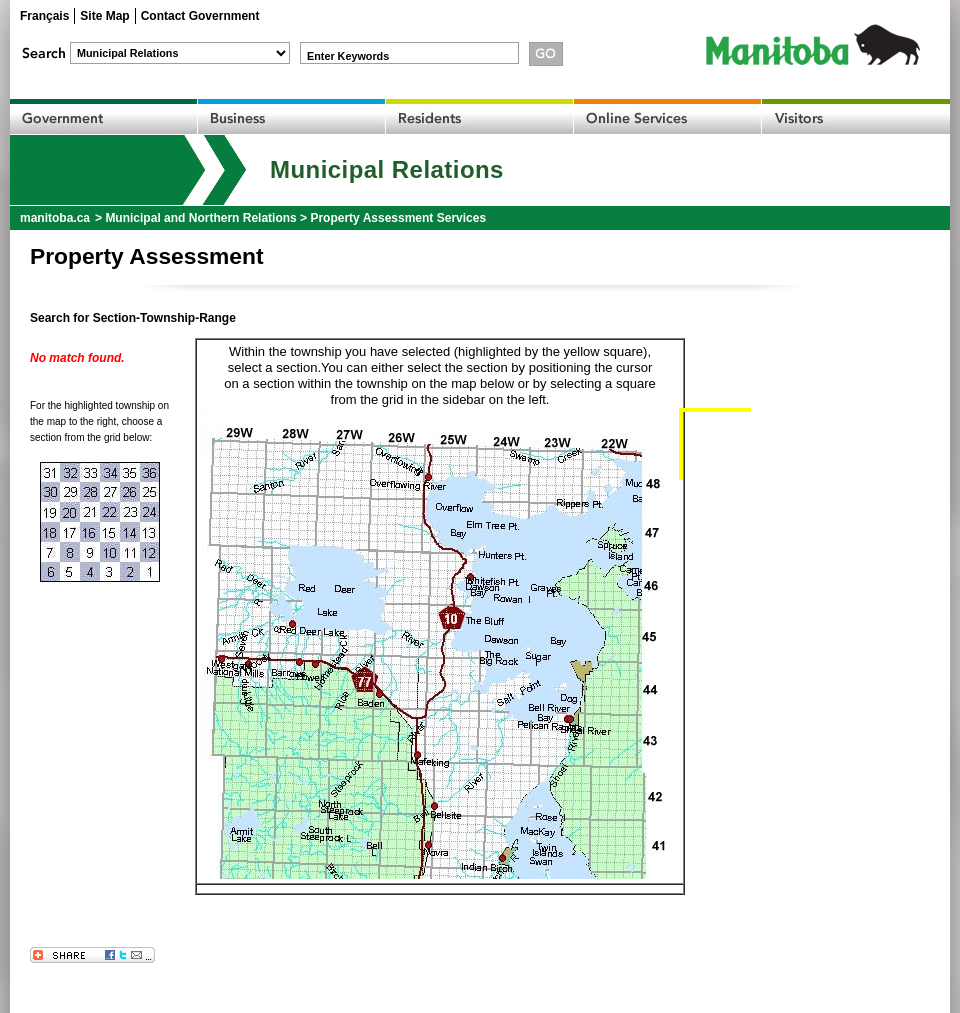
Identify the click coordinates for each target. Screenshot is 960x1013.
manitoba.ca (55, 218)
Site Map (104, 16)
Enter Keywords (348, 56)
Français (44, 16)
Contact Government (200, 16)
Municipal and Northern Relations (200, 218)
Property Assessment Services (398, 218)
